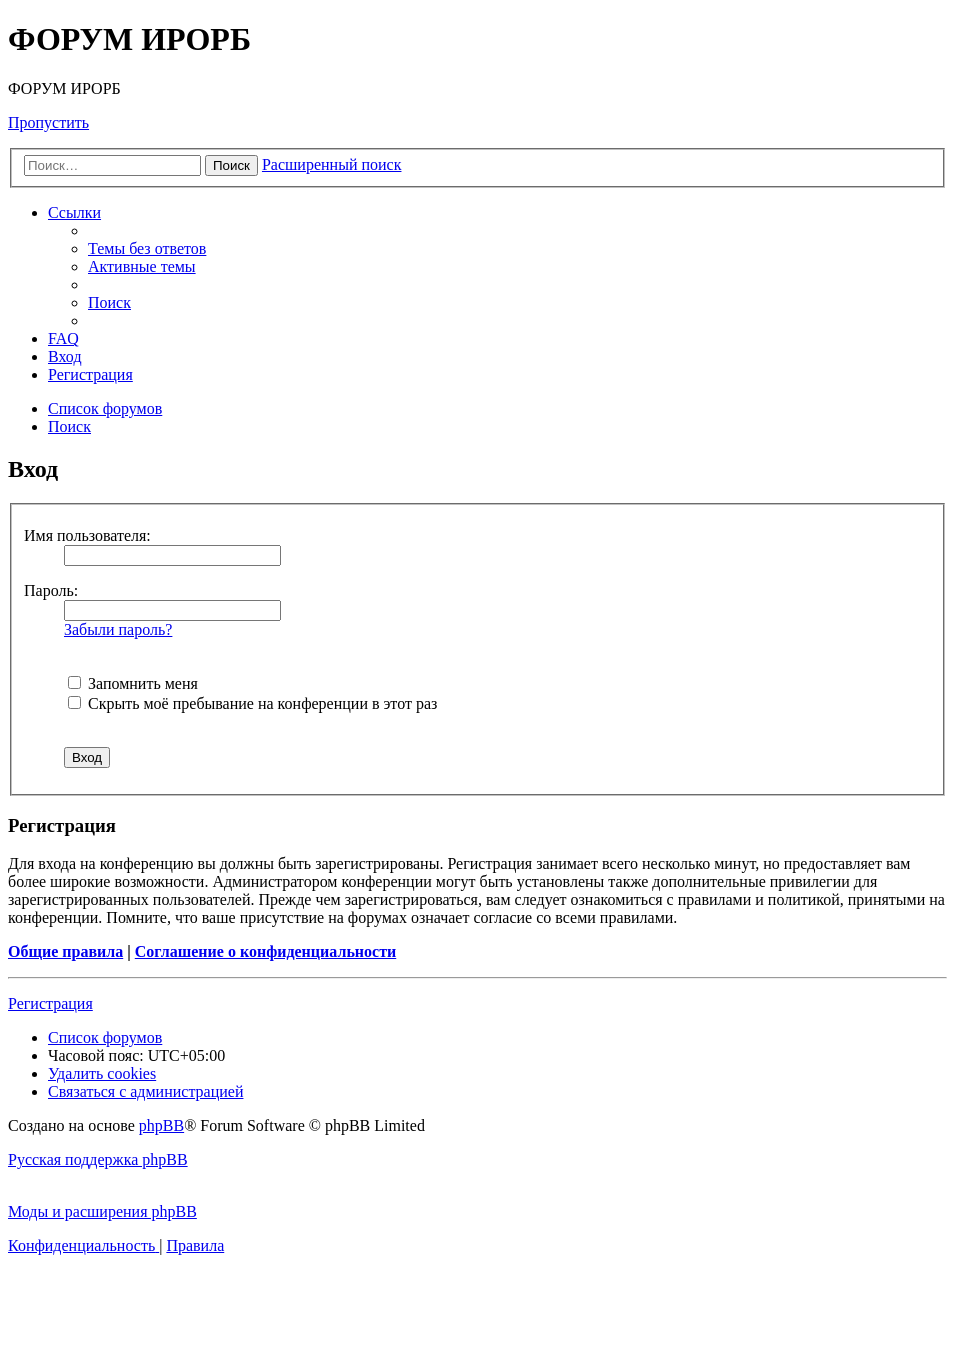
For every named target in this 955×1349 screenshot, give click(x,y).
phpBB (161, 1125)
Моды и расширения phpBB (102, 1211)
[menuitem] (147, 248)
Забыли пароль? (118, 629)
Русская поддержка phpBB (98, 1159)
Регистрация (50, 1003)
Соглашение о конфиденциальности (265, 951)
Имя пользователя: (87, 535)
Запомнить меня (133, 683)
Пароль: (51, 590)
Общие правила (65, 951)
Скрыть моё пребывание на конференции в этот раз (252, 703)
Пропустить (48, 122)
